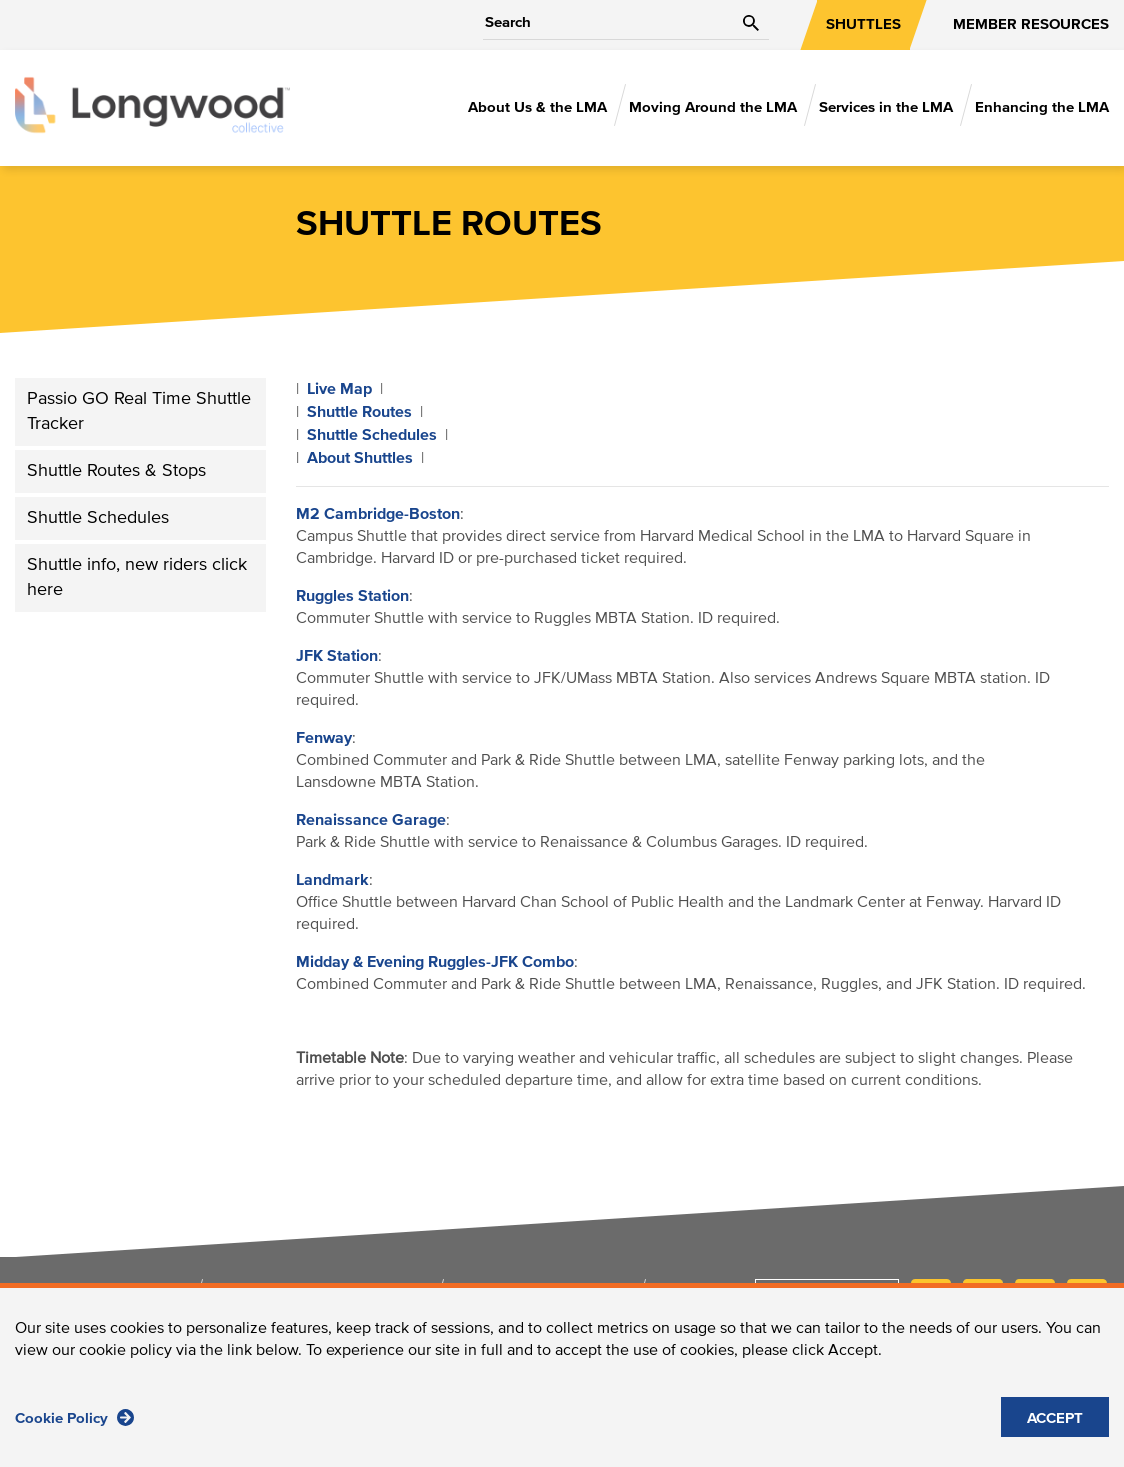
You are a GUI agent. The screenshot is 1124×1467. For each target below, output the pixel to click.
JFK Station (337, 656)
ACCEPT (1055, 1419)
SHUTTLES (863, 24)
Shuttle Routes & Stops (116, 471)
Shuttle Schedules (98, 518)
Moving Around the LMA (713, 107)
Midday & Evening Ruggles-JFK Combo (435, 962)
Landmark (332, 880)
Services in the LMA (886, 107)
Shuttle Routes (359, 412)
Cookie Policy (74, 1418)
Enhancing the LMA (1042, 107)
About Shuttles (360, 458)
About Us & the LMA (537, 107)
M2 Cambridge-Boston (378, 514)
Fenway (324, 738)
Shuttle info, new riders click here (137, 577)
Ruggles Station (352, 596)
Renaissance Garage (371, 820)
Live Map (339, 389)
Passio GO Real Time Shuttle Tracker (139, 411)
